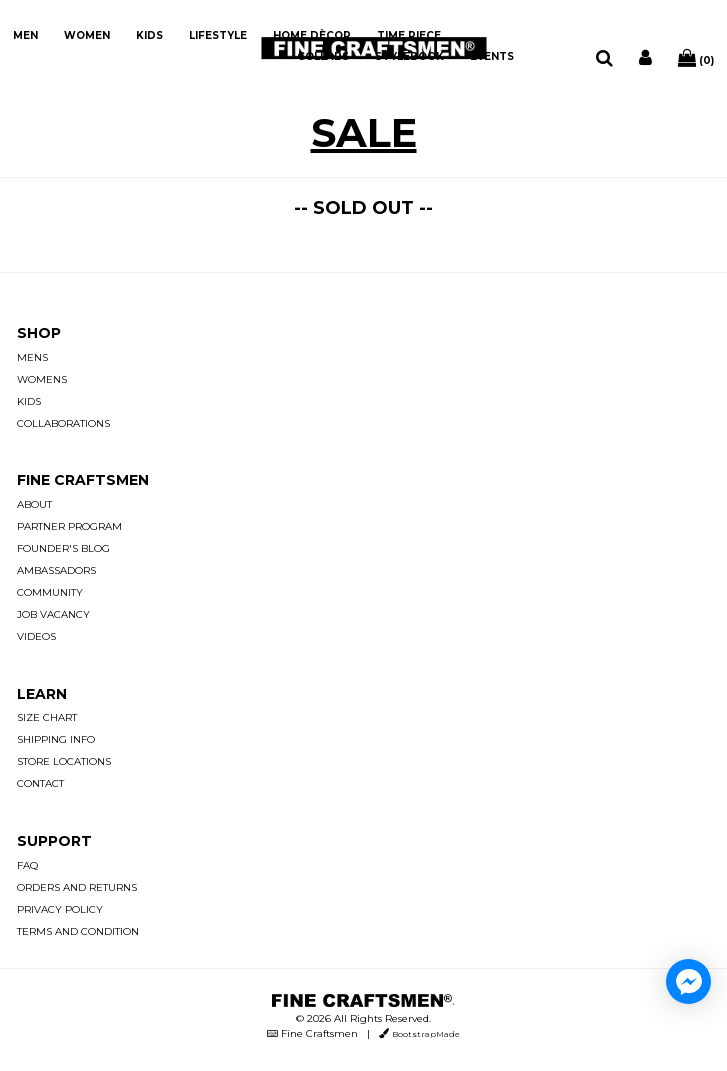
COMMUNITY (50, 592)
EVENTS (492, 56)
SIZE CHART (47, 717)
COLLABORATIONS (63, 423)
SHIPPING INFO (56, 739)
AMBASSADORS (56, 570)
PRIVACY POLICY (60, 909)
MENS (32, 357)
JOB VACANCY (53, 614)
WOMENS (42, 379)
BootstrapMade (426, 1034)
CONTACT (40, 783)
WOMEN (87, 35)
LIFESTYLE (218, 35)
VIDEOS (36, 636)
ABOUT (34, 504)
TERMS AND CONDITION (78, 931)
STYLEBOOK (409, 56)
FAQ (27, 865)
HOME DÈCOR (312, 35)
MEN (25, 35)
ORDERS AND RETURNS (77, 887)
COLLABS (323, 56)
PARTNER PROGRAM (69, 526)
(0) (696, 58)
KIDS (149, 35)
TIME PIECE (409, 35)
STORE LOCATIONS (64, 761)
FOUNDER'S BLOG (63, 548)
